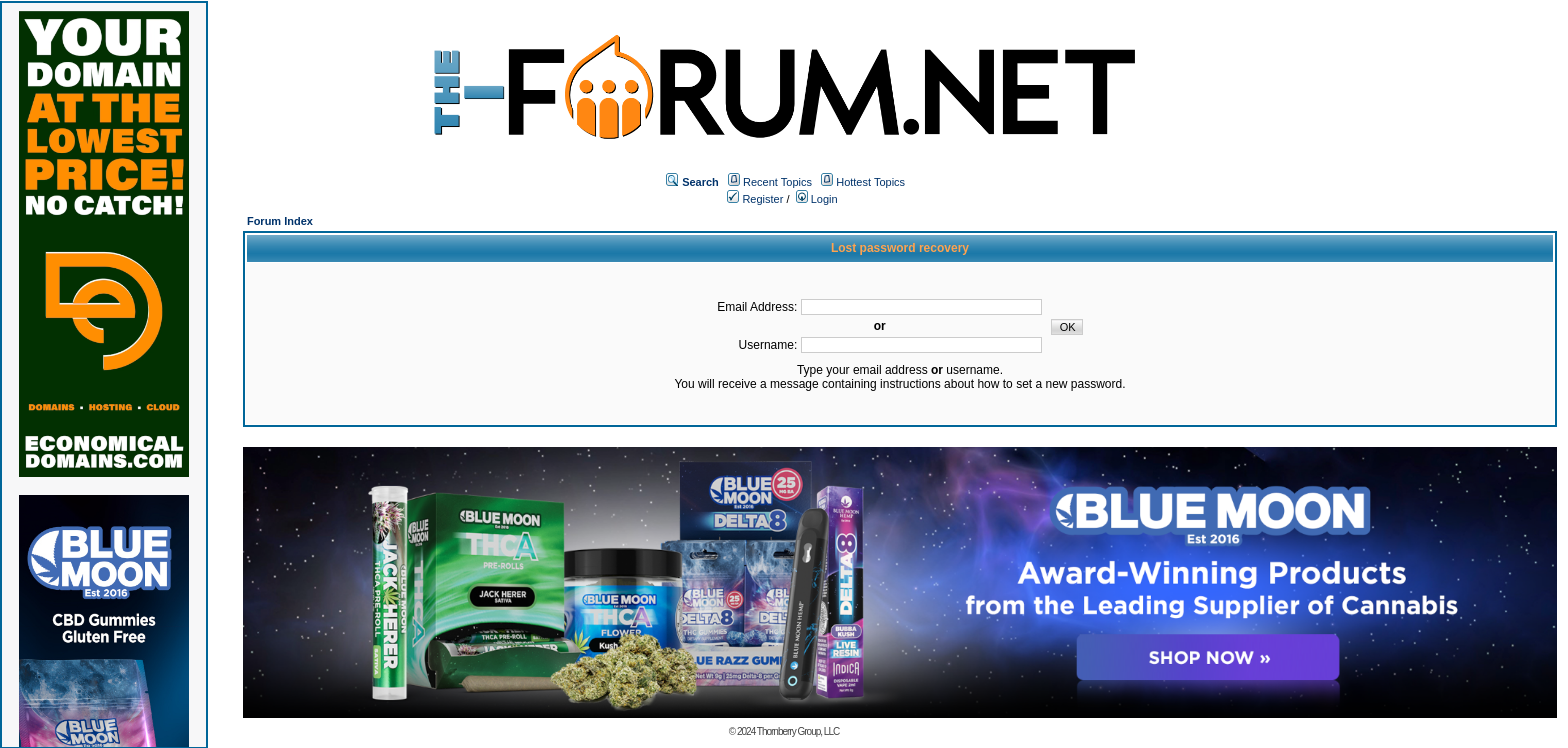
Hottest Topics (870, 182)
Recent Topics (777, 182)
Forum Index (280, 221)
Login (817, 199)
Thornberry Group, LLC (798, 731)
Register (755, 199)
